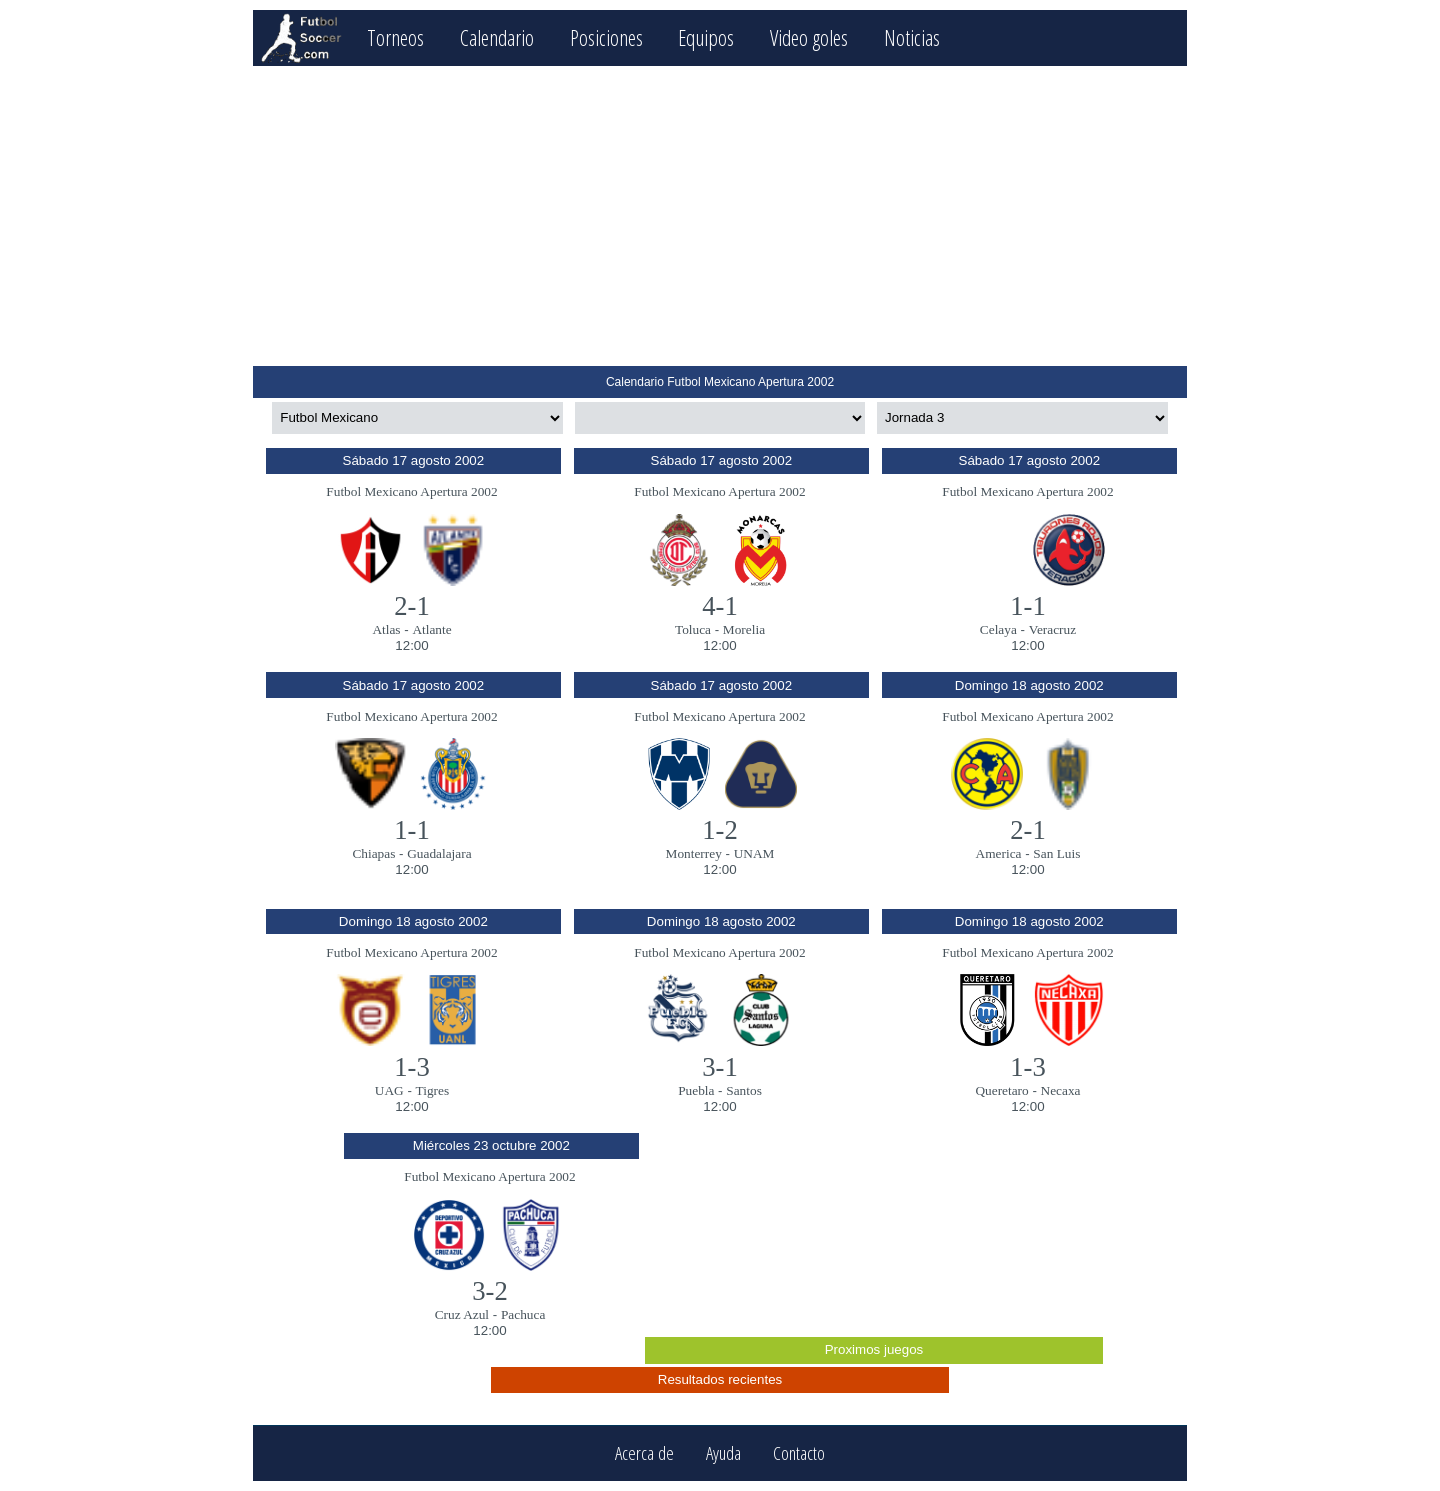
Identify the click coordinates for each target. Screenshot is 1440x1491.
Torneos (395, 37)
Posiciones (606, 37)
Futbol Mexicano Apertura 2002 (411, 491)
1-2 (720, 830)
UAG (389, 1090)
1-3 (412, 1067)
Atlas (386, 629)
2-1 (412, 606)
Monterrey (694, 853)
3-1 (720, 1067)
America (999, 853)
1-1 (1028, 606)
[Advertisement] (719, 216)
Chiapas (373, 853)
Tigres (433, 1090)
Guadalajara (439, 853)
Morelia (744, 629)
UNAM (754, 853)
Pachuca (523, 1314)
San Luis (1056, 853)
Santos (744, 1090)
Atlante (431, 629)
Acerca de (644, 1453)
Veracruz (1052, 629)
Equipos (706, 37)
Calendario (497, 37)
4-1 (720, 606)
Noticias (912, 37)
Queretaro (1001, 1090)
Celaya (998, 629)
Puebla (696, 1090)
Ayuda (723, 1453)
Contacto (799, 1453)
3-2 (490, 1291)
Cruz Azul (462, 1314)
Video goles (809, 37)
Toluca (693, 629)
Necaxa (1061, 1090)
